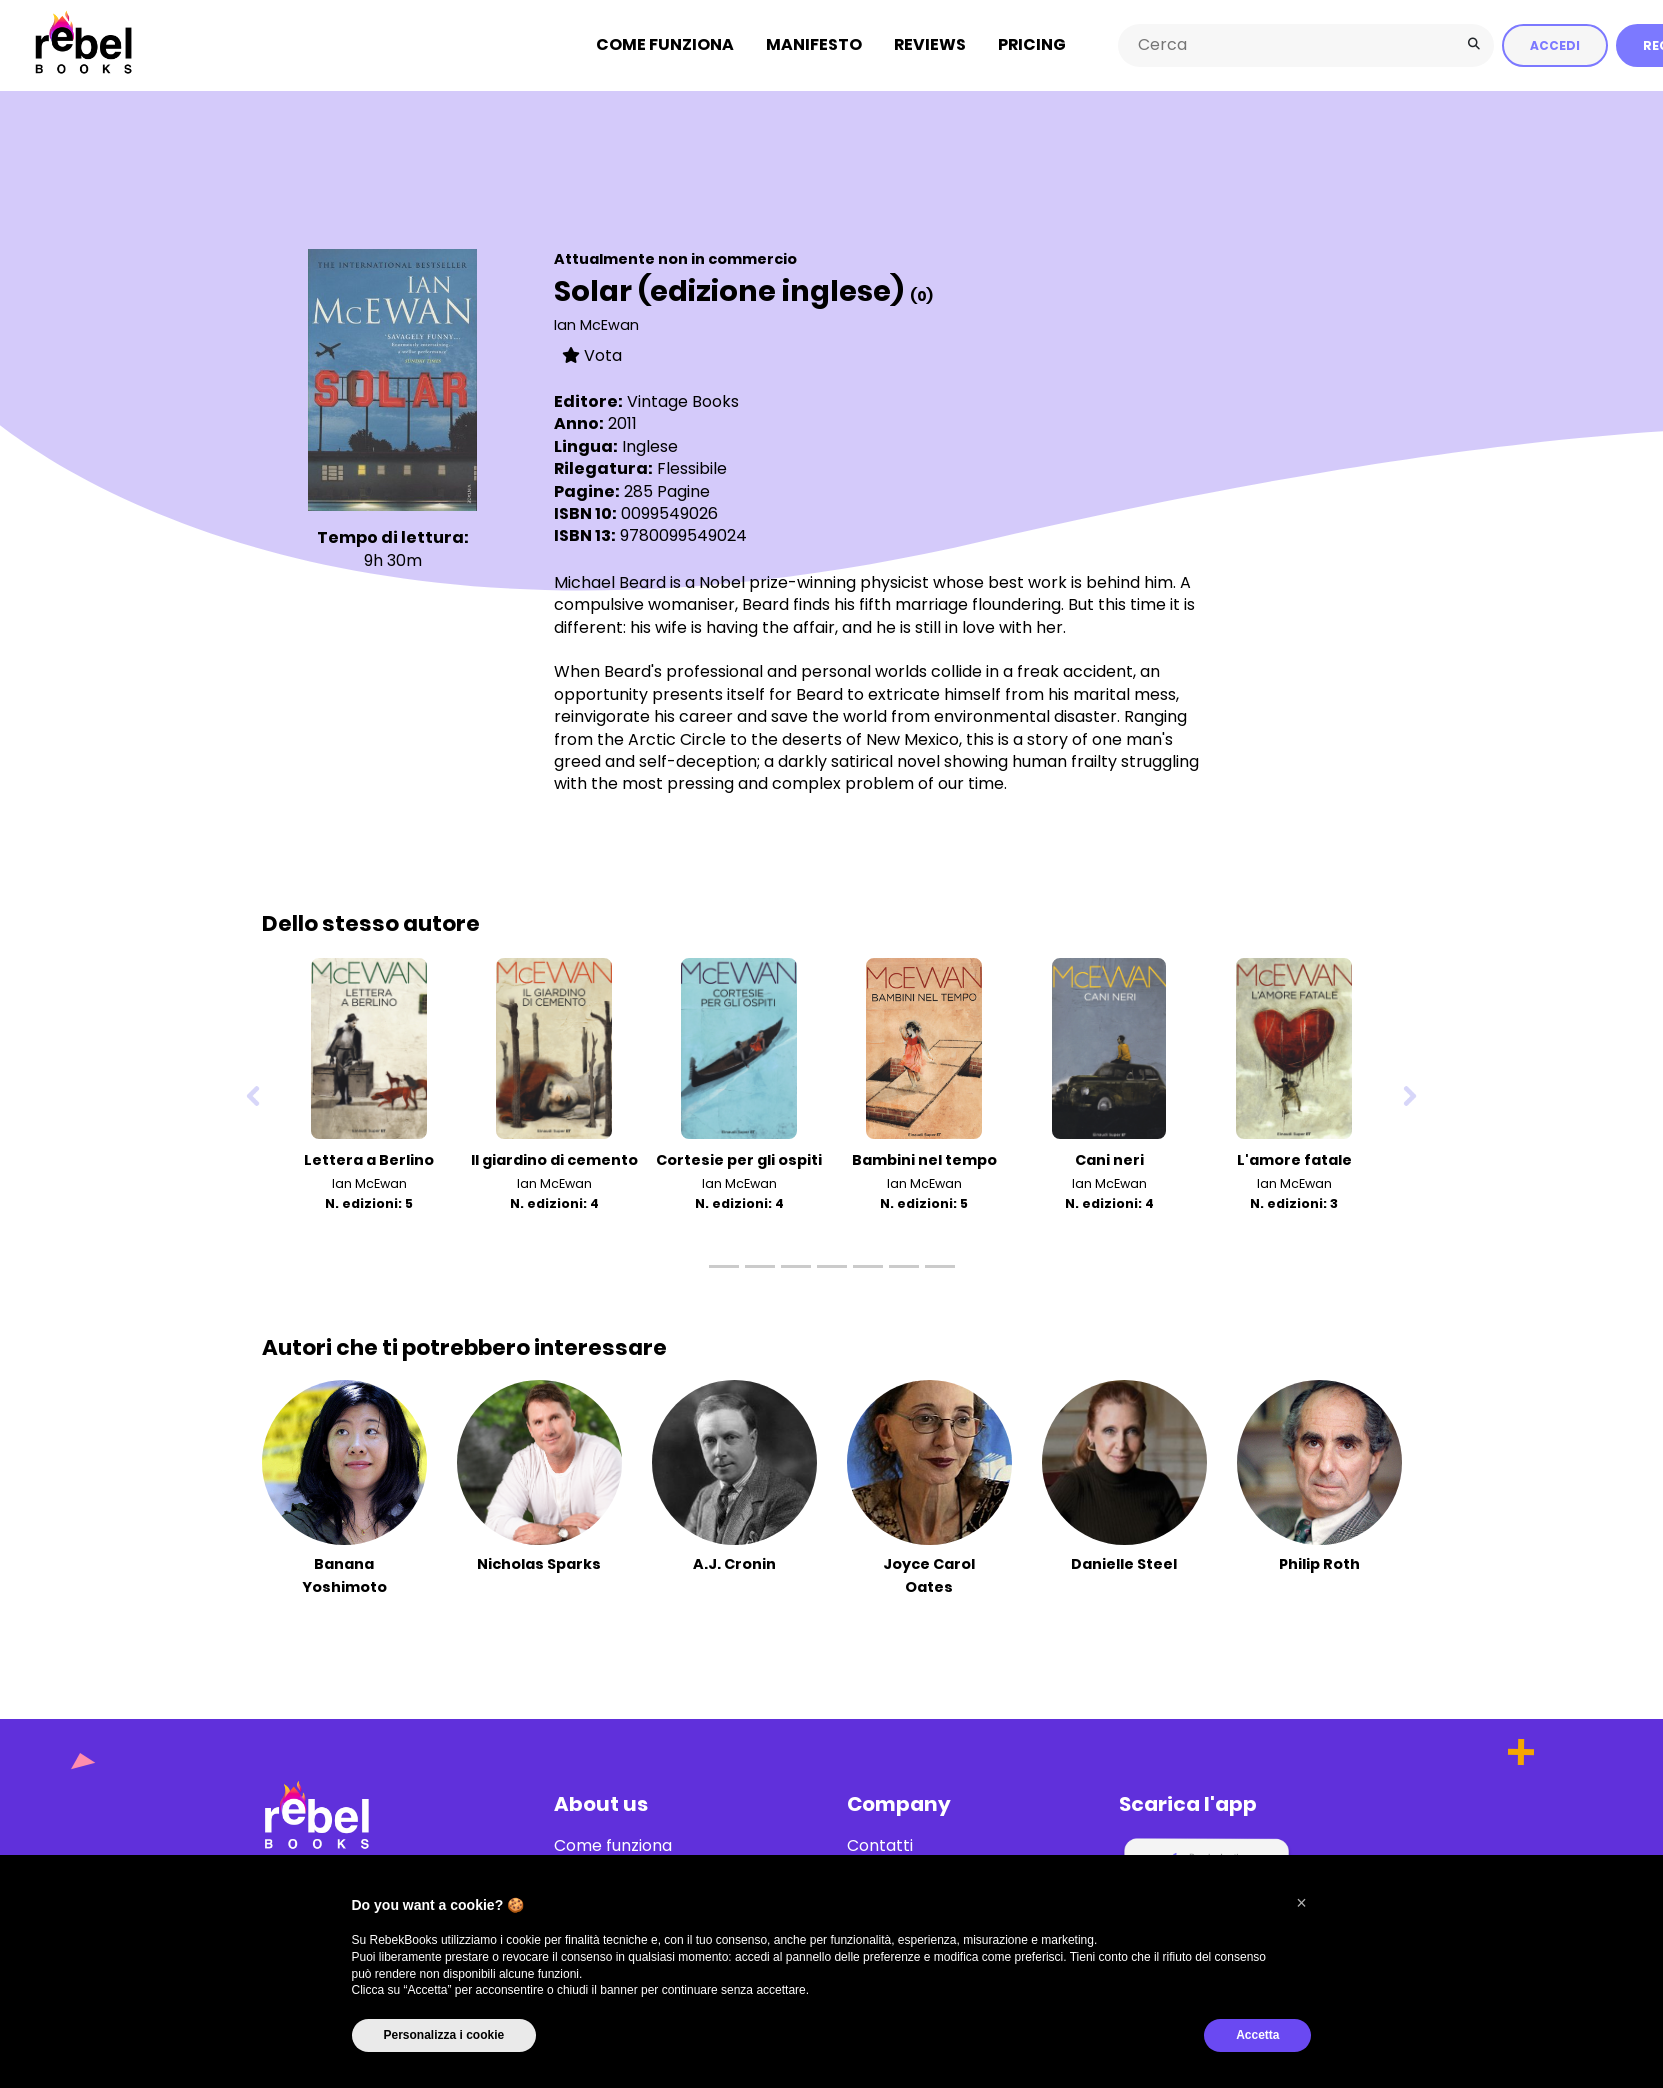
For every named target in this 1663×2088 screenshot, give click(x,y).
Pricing (1032, 44)
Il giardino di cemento (554, 1160)
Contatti (880, 1846)
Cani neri (1109, 1160)
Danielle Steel (1124, 1564)
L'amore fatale (1294, 1160)
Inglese (650, 445)
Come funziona (665, 44)
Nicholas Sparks (539, 1564)
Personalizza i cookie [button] (444, 2035)
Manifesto (814, 44)
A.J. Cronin (734, 1564)
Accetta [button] (1257, 2035)
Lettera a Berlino (369, 1160)
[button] (1302, 1903)
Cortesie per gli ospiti (739, 1160)
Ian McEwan (596, 324)
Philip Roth (1319, 1564)
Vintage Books (683, 401)
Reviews (930, 44)
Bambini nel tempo (924, 1160)
